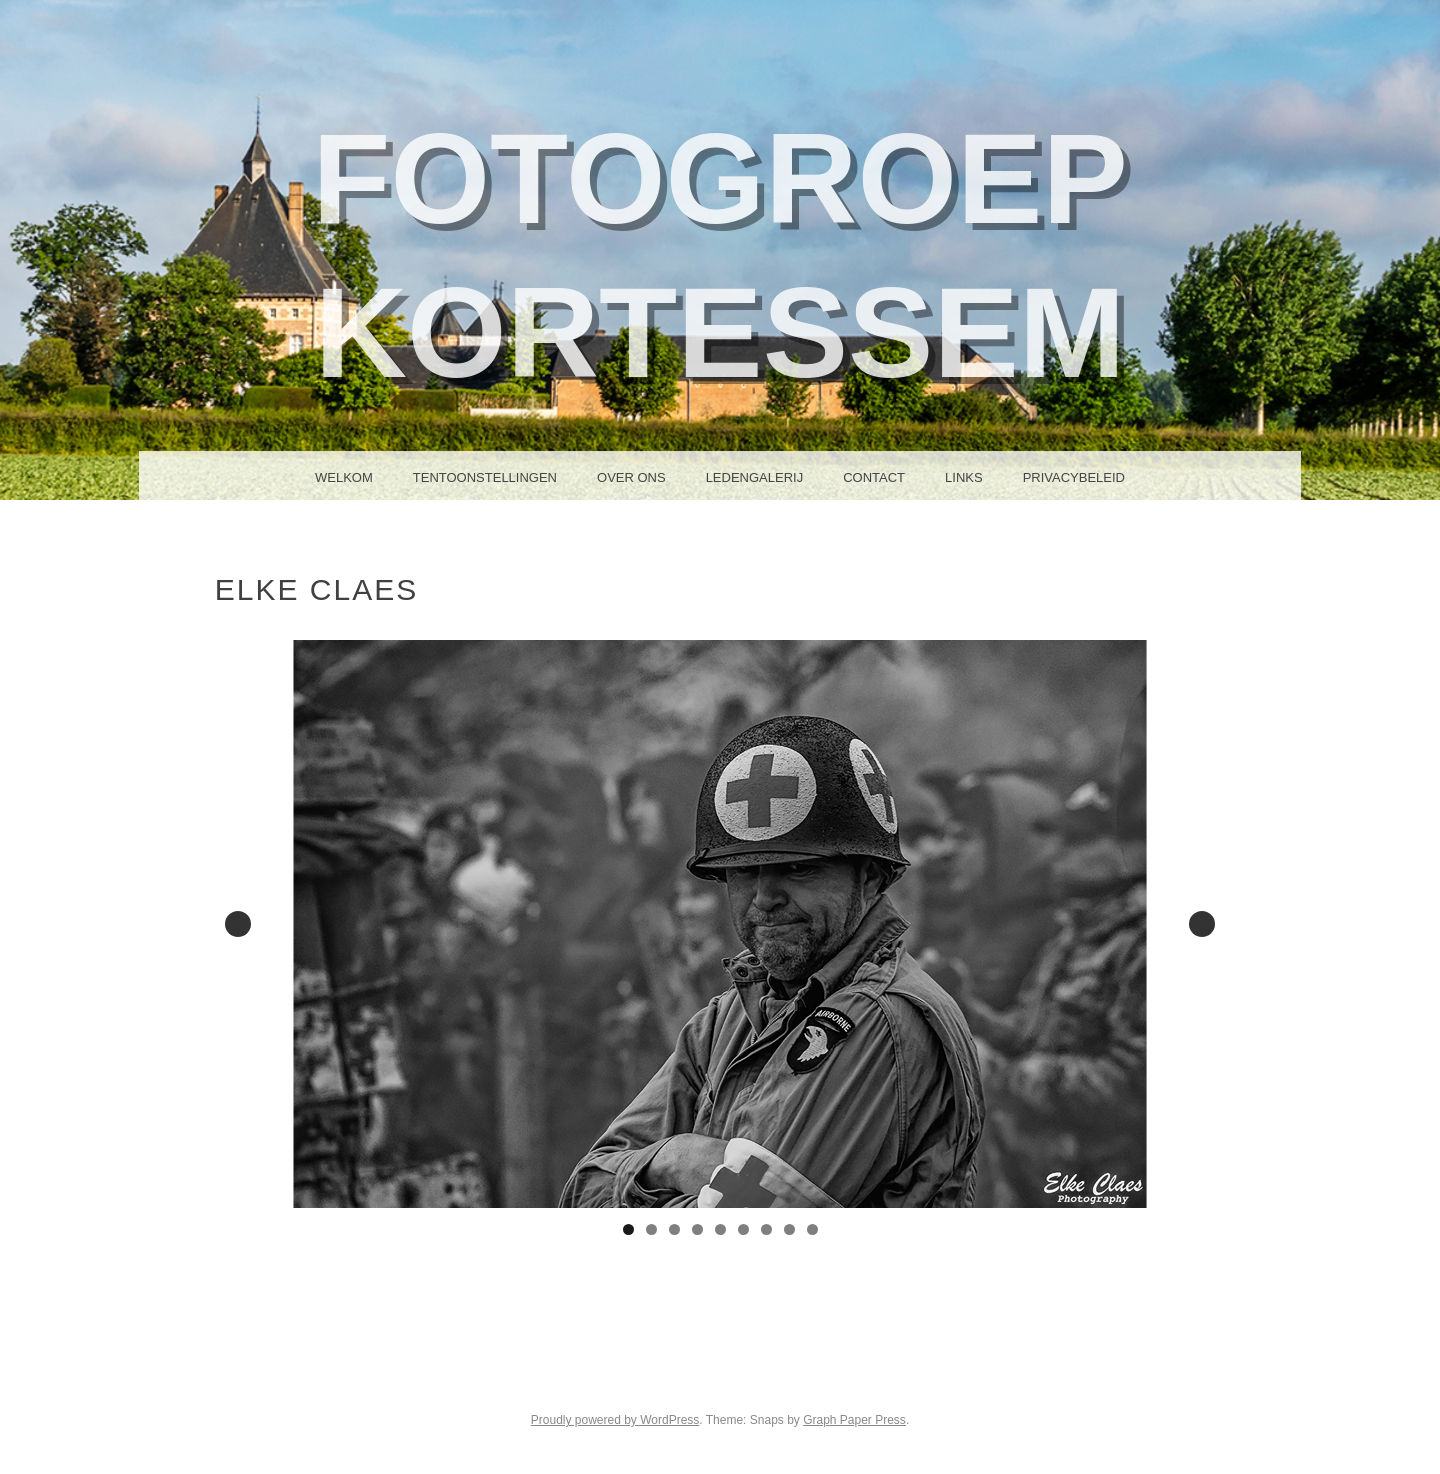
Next (1202, 924)
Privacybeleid (1074, 477)
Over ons (631, 477)
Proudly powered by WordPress (615, 1420)
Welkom (344, 477)
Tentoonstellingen (485, 477)
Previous (238, 924)
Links (964, 477)
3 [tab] (674, 1229)
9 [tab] (812, 1229)
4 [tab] (697, 1229)
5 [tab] (720, 1229)
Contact (874, 477)
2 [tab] (651, 1229)
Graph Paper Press (854, 1420)
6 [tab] (743, 1229)
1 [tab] (628, 1229)
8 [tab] (789, 1229)
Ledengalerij (755, 477)
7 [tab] (766, 1229)
